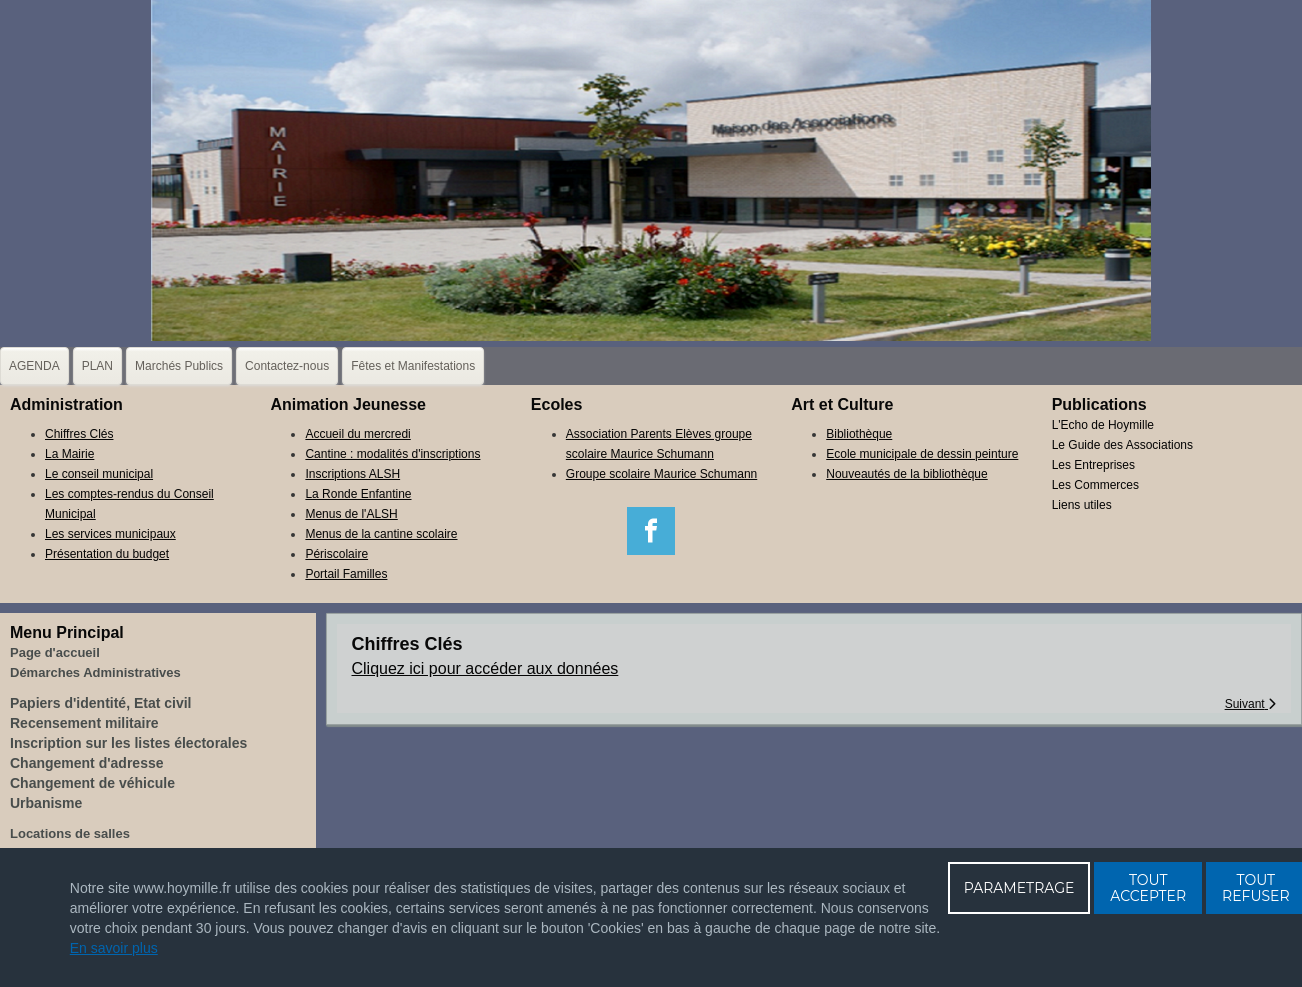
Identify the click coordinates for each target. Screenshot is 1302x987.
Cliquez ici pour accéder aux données (485, 668)
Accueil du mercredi (357, 434)
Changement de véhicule (92, 783)
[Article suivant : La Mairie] (1250, 704)
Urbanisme (46, 803)
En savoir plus (114, 948)
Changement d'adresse (87, 763)
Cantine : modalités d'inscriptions (392, 454)
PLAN (97, 366)
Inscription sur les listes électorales (128, 743)
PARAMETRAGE (1019, 888)
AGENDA (34, 366)
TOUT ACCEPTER (1148, 888)
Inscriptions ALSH (352, 474)
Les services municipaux (110, 534)
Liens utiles (1082, 505)
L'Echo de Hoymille (1103, 425)
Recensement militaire (84, 723)
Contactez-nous (287, 366)
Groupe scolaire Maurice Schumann (661, 474)
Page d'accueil (55, 652)
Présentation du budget (107, 554)
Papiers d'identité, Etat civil (101, 703)
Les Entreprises (1093, 465)
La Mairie (69, 454)
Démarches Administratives (95, 672)
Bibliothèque (859, 434)
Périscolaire (336, 554)
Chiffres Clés (79, 434)
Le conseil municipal (99, 474)
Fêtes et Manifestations (413, 366)
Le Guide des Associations (1122, 445)
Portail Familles (346, 574)
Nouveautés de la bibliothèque (906, 474)
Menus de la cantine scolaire (381, 534)
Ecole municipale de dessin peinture (922, 454)
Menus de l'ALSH (351, 514)
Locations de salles (70, 833)
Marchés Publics (179, 366)
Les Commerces (1095, 485)
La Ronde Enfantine (358, 494)
